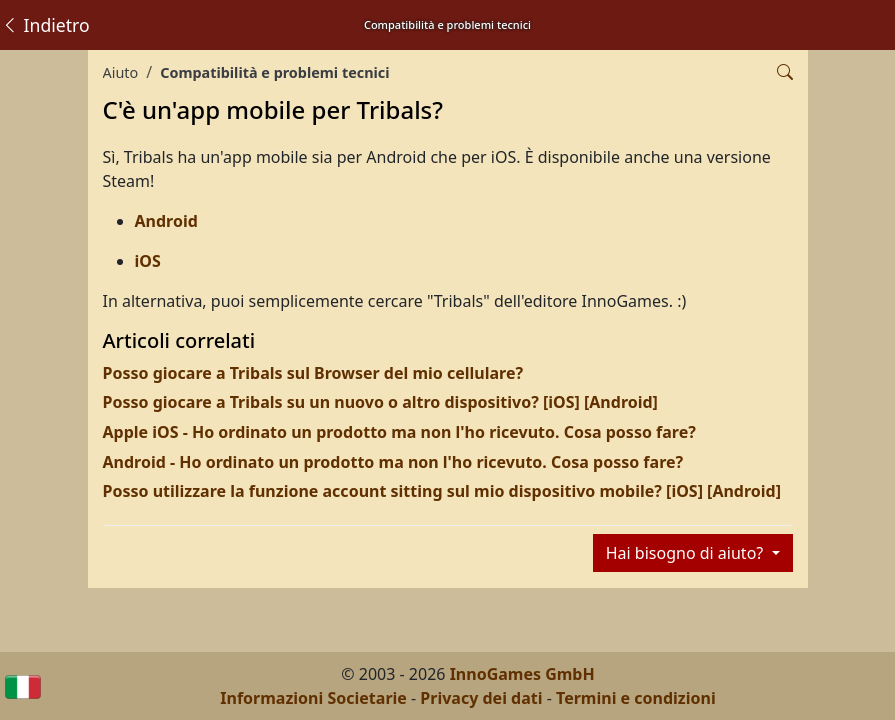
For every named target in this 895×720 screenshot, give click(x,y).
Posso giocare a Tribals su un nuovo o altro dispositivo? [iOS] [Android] (380, 402)
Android (166, 221)
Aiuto (121, 72)
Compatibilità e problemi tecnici (274, 72)
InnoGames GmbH (522, 674)
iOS (148, 261)
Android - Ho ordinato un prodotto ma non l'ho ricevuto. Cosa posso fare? (393, 462)
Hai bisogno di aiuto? (687, 553)
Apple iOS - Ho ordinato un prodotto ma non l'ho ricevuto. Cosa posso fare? (399, 432)
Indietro (45, 25)
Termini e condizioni (636, 698)
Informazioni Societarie (313, 698)
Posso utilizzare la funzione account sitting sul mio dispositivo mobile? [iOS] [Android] (442, 491)
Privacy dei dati (481, 698)
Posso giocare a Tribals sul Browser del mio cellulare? (313, 373)
